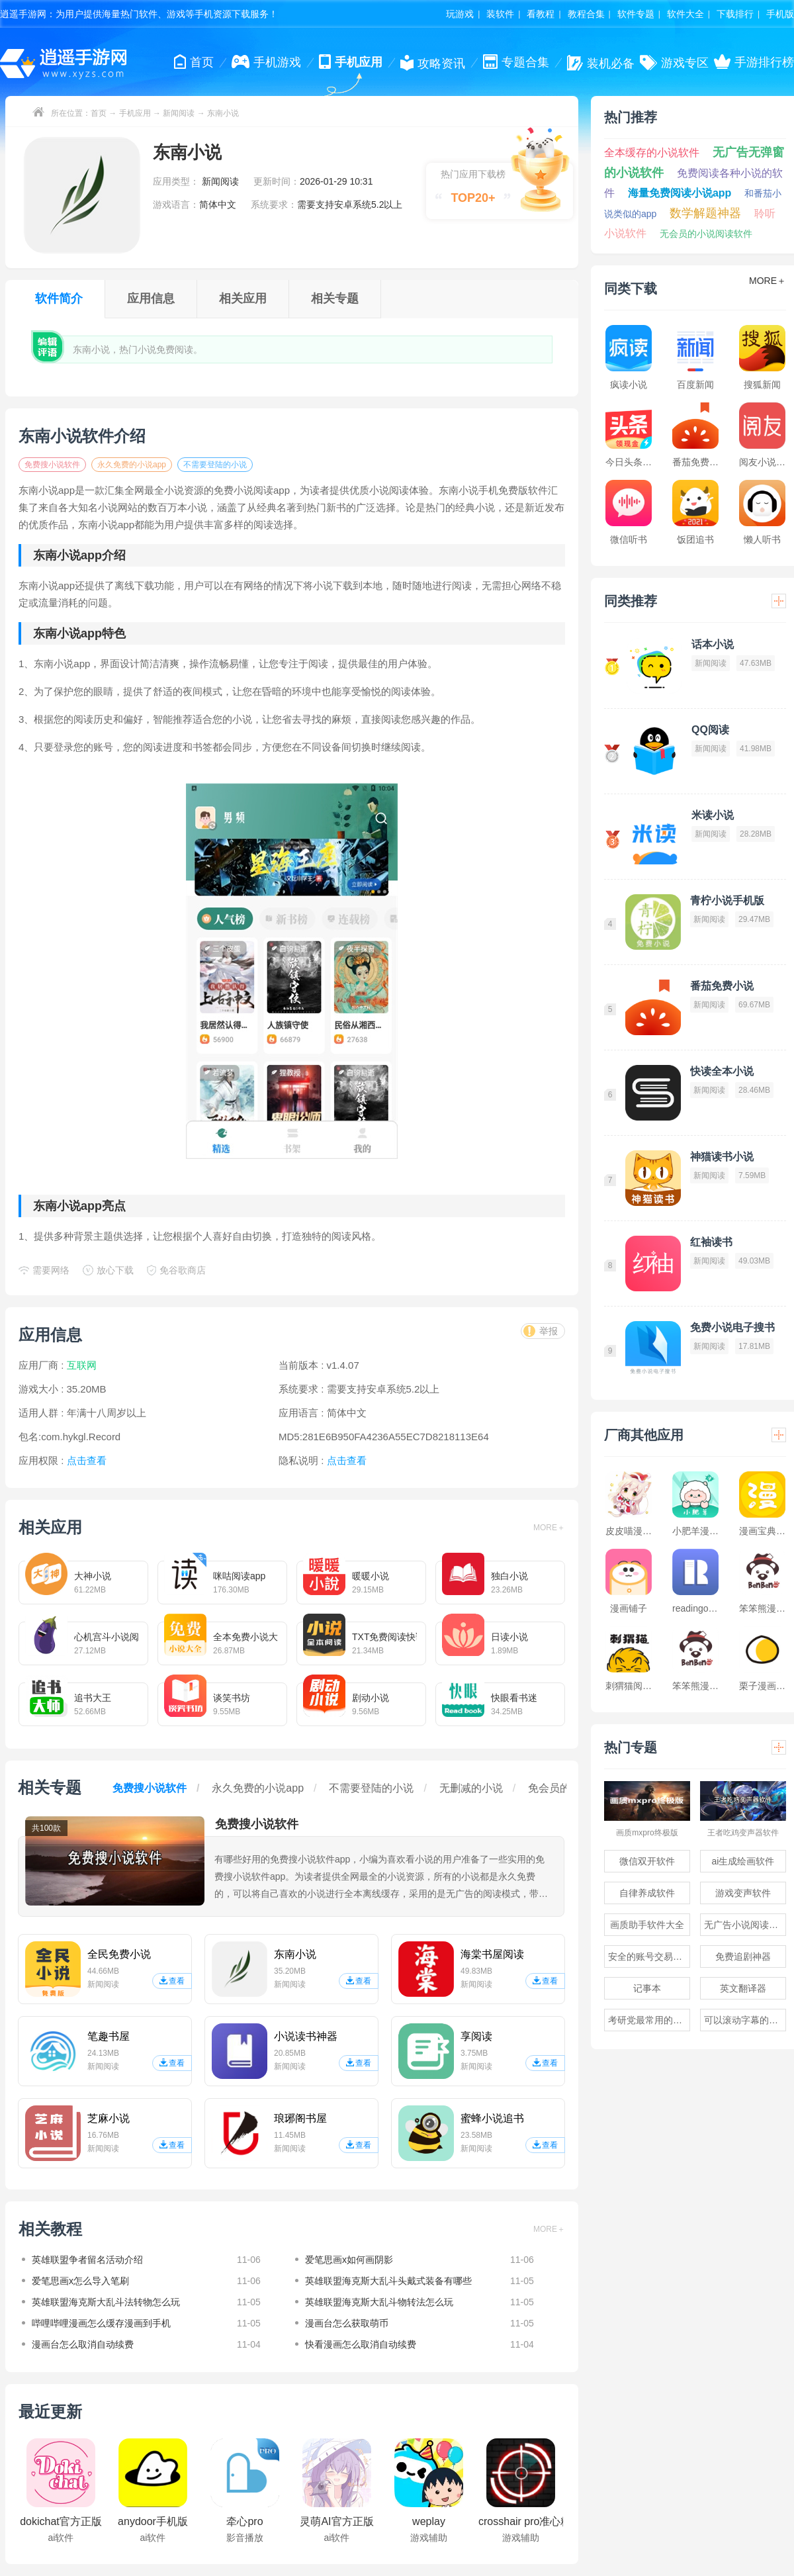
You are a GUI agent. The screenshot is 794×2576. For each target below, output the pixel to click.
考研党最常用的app (648, 2020)
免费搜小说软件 (52, 464)
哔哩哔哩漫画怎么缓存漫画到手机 (101, 2323)
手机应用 (135, 113)
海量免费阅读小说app (679, 193)
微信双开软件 (647, 1861)
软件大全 (685, 14)
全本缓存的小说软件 (651, 152)
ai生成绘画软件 (743, 1861)
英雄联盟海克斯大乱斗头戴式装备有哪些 (388, 2281)
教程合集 (586, 14)
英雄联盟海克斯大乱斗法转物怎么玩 (106, 2302)
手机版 (780, 14)
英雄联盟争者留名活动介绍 (87, 2259)
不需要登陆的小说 (215, 464)
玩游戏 (460, 14)
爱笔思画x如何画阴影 (349, 2259)
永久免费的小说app (131, 464)
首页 (99, 113)
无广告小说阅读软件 (745, 1924)
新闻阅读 (179, 113)
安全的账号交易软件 (649, 1956)
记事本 (647, 1988)
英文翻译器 (743, 1988)
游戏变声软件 (743, 1893)
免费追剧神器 (743, 1956)
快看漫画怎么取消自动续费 (360, 2344)
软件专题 (635, 14)
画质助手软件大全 (647, 1924)
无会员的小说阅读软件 (706, 233)
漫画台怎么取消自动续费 (83, 2344)
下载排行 (735, 14)
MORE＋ (549, 1527)
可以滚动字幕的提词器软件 (745, 2020)
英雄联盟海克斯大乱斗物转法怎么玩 (379, 2302)
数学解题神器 (705, 213)
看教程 (540, 14)
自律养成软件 (647, 1893)
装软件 (500, 14)
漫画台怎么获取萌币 (346, 2323)
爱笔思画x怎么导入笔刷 (80, 2281)
